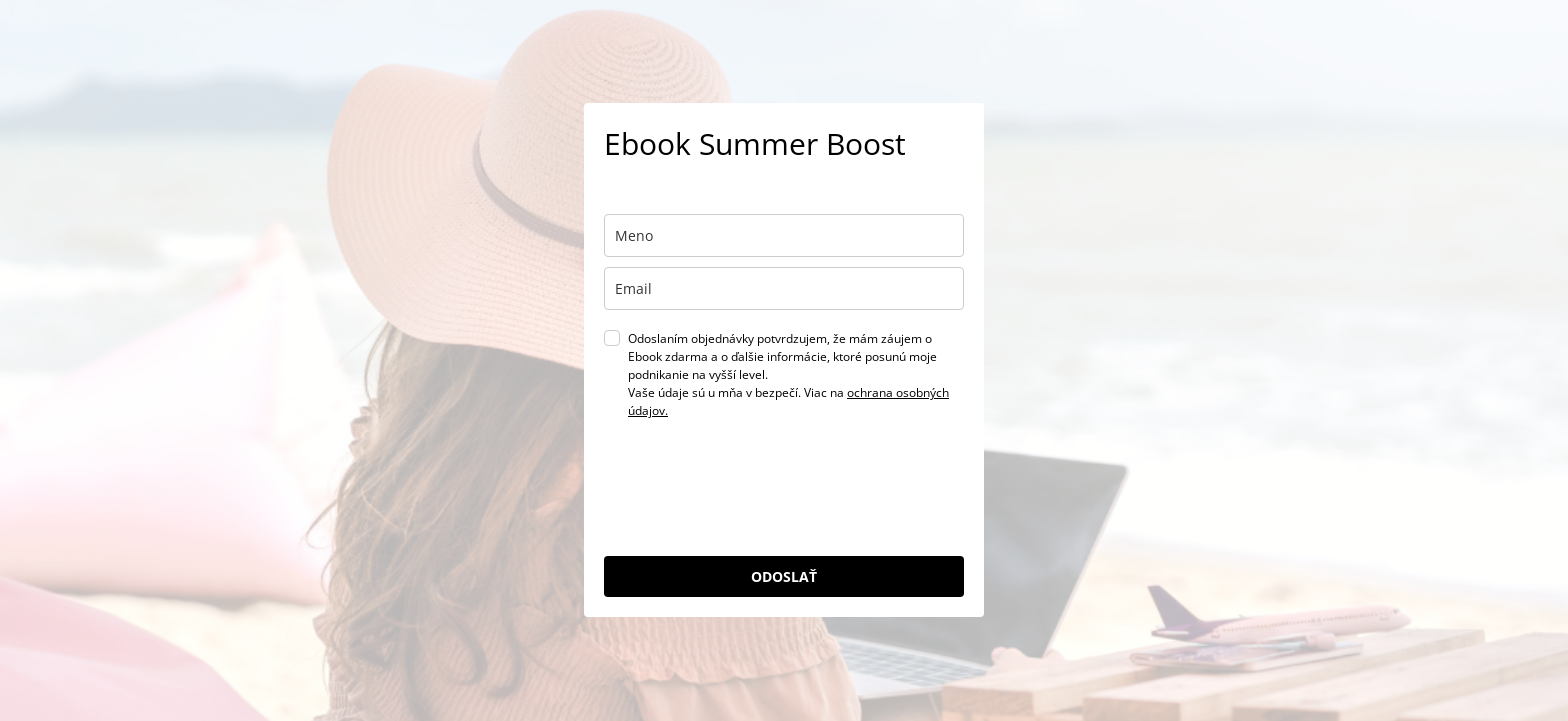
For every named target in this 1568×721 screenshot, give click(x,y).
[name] (784, 235)
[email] (784, 288)
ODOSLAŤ (784, 576)
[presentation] (756, 497)
